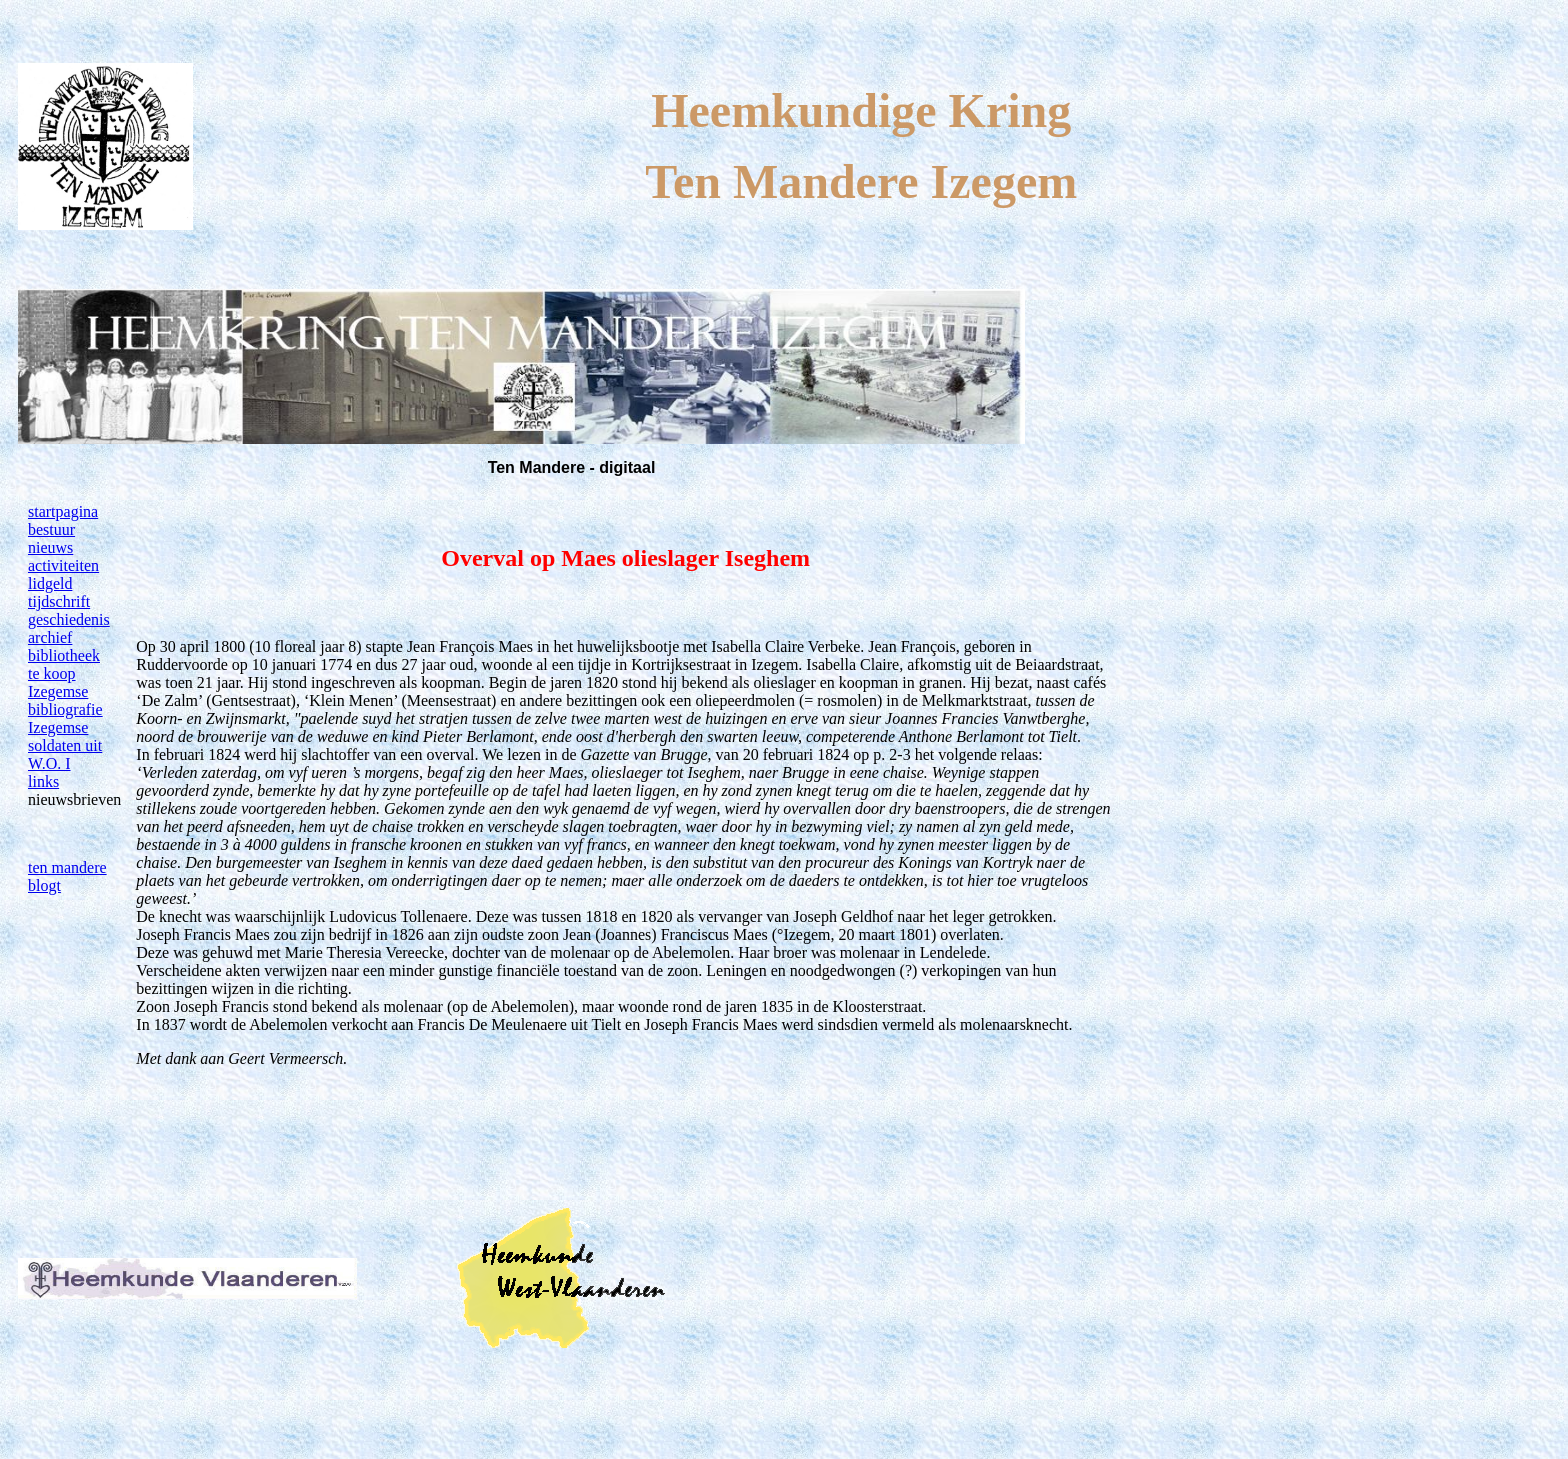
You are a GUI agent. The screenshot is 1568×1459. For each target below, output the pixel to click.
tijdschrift (59, 601)
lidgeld (50, 583)
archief (50, 637)
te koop (52, 673)
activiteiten (63, 565)
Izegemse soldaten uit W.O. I (65, 745)
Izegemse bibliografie (65, 700)
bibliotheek (64, 655)
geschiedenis (69, 619)
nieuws (50, 547)
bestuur (51, 529)
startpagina (63, 511)
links (43, 781)
